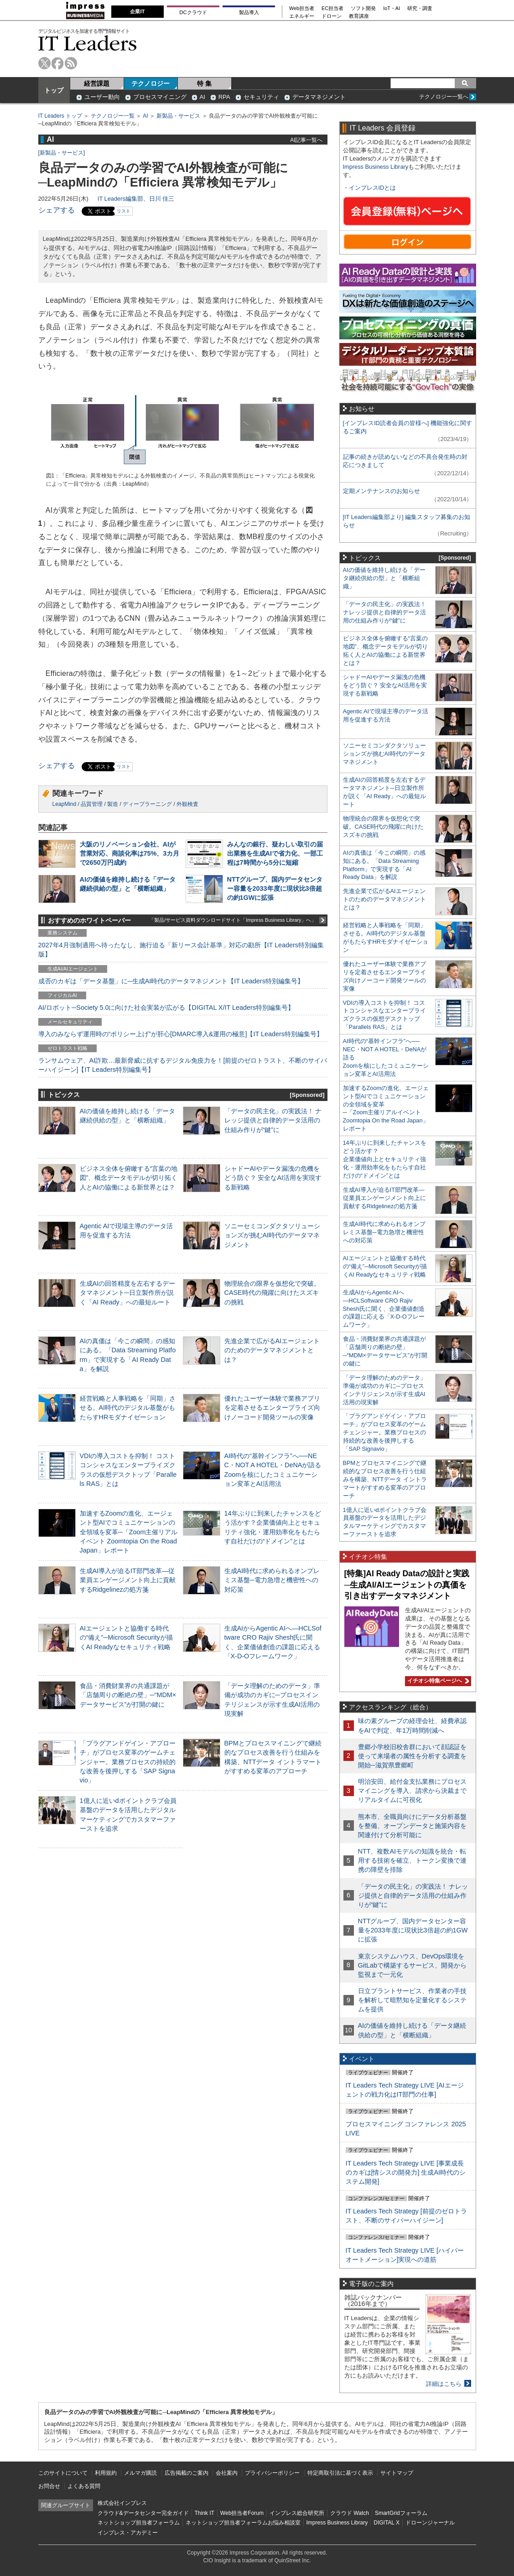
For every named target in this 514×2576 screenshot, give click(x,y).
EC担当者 (332, 8)
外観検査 (187, 804)
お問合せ (49, 2486)
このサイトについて (63, 2473)
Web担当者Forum (242, 2513)
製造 (112, 804)
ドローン (332, 16)
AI (202, 96)
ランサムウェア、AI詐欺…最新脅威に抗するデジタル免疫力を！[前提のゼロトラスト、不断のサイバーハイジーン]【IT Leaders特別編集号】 (182, 1065)
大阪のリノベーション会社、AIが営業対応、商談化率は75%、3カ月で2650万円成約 (130, 853)
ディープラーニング (147, 804)
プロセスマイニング (160, 96)
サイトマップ (396, 2473)
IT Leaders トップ (60, 116)
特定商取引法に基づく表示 (340, 2473)
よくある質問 (83, 2486)
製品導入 (249, 12)
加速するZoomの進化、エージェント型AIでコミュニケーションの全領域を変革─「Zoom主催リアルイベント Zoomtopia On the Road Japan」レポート (129, 1532)
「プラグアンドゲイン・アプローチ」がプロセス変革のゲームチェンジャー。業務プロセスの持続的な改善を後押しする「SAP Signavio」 (128, 1762)
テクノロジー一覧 (113, 116)
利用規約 (106, 2473)
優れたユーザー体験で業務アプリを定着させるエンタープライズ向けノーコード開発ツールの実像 (272, 1407)
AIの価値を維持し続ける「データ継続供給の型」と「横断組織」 (384, 578)
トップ (53, 90)
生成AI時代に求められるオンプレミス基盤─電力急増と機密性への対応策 (272, 1580)
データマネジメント (319, 96)
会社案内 (227, 2473)
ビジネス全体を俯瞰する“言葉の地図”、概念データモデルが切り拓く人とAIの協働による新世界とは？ (129, 1177)
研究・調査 (419, 8)
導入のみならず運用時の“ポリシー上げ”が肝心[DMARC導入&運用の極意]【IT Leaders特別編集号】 (180, 1034)
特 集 (204, 83)
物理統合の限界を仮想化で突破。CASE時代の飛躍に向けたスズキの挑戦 (272, 1292)
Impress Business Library (376, 166)
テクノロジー (150, 83)
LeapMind (64, 804)
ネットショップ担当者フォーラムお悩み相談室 (243, 2522)
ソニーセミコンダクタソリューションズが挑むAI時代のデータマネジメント (272, 1235)
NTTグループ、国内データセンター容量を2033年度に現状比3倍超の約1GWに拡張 (275, 888)
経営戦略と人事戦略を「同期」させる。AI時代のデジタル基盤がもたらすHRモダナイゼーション (128, 1407)
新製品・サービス (178, 116)
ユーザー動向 (102, 96)
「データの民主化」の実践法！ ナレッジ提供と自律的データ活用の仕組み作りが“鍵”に (273, 1120)
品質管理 (92, 804)
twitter (44, 63)
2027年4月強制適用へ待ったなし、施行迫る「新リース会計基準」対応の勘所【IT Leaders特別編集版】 (181, 949)
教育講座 (359, 16)
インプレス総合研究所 (297, 2513)
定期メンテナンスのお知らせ (381, 491)
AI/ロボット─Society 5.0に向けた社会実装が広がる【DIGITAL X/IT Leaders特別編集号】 (166, 1007)
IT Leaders (87, 43)
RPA (224, 96)
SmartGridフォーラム (401, 2513)
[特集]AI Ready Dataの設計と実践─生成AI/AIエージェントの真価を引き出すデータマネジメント (406, 1584)
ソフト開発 (363, 8)
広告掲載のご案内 (186, 2473)
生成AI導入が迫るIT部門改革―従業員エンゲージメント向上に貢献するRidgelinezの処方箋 (128, 1580)
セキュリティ (261, 96)
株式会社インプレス (122, 2503)
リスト (123, 210)
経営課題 (96, 83)
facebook (58, 63)
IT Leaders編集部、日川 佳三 (136, 198)
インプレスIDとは (372, 187)
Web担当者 (301, 8)
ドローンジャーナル (430, 2522)
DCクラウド (193, 12)
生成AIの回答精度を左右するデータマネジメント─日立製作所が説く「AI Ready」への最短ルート (128, 1292)
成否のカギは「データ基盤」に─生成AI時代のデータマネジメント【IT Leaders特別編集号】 (171, 981)
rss (71, 63)
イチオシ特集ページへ (437, 1680)
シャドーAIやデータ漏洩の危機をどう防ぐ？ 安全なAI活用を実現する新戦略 (273, 1177)
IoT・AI (391, 8)
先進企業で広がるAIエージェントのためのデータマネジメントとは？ (272, 1350)
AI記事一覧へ (306, 140)
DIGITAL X (387, 2522)
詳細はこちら (444, 2383)
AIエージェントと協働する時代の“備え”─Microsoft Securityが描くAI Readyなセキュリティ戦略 (126, 1637)
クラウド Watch (349, 2513)
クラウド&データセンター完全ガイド (143, 2513)
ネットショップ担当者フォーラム (139, 2522)
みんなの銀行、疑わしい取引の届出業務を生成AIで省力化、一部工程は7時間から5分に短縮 (275, 853)
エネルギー (301, 16)
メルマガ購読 (140, 2473)
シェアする (56, 210)
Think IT (204, 2513)
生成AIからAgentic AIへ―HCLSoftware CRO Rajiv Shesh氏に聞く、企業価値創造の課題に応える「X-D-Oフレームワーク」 (384, 1309)
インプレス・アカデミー (128, 2532)
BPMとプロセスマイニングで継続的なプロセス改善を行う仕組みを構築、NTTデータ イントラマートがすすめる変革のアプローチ (385, 1479)
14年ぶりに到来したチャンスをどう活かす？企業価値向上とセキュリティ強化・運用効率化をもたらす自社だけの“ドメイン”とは (384, 1159)
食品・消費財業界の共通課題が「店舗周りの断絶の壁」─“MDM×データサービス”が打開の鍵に (128, 1695)
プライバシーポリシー (272, 2473)
